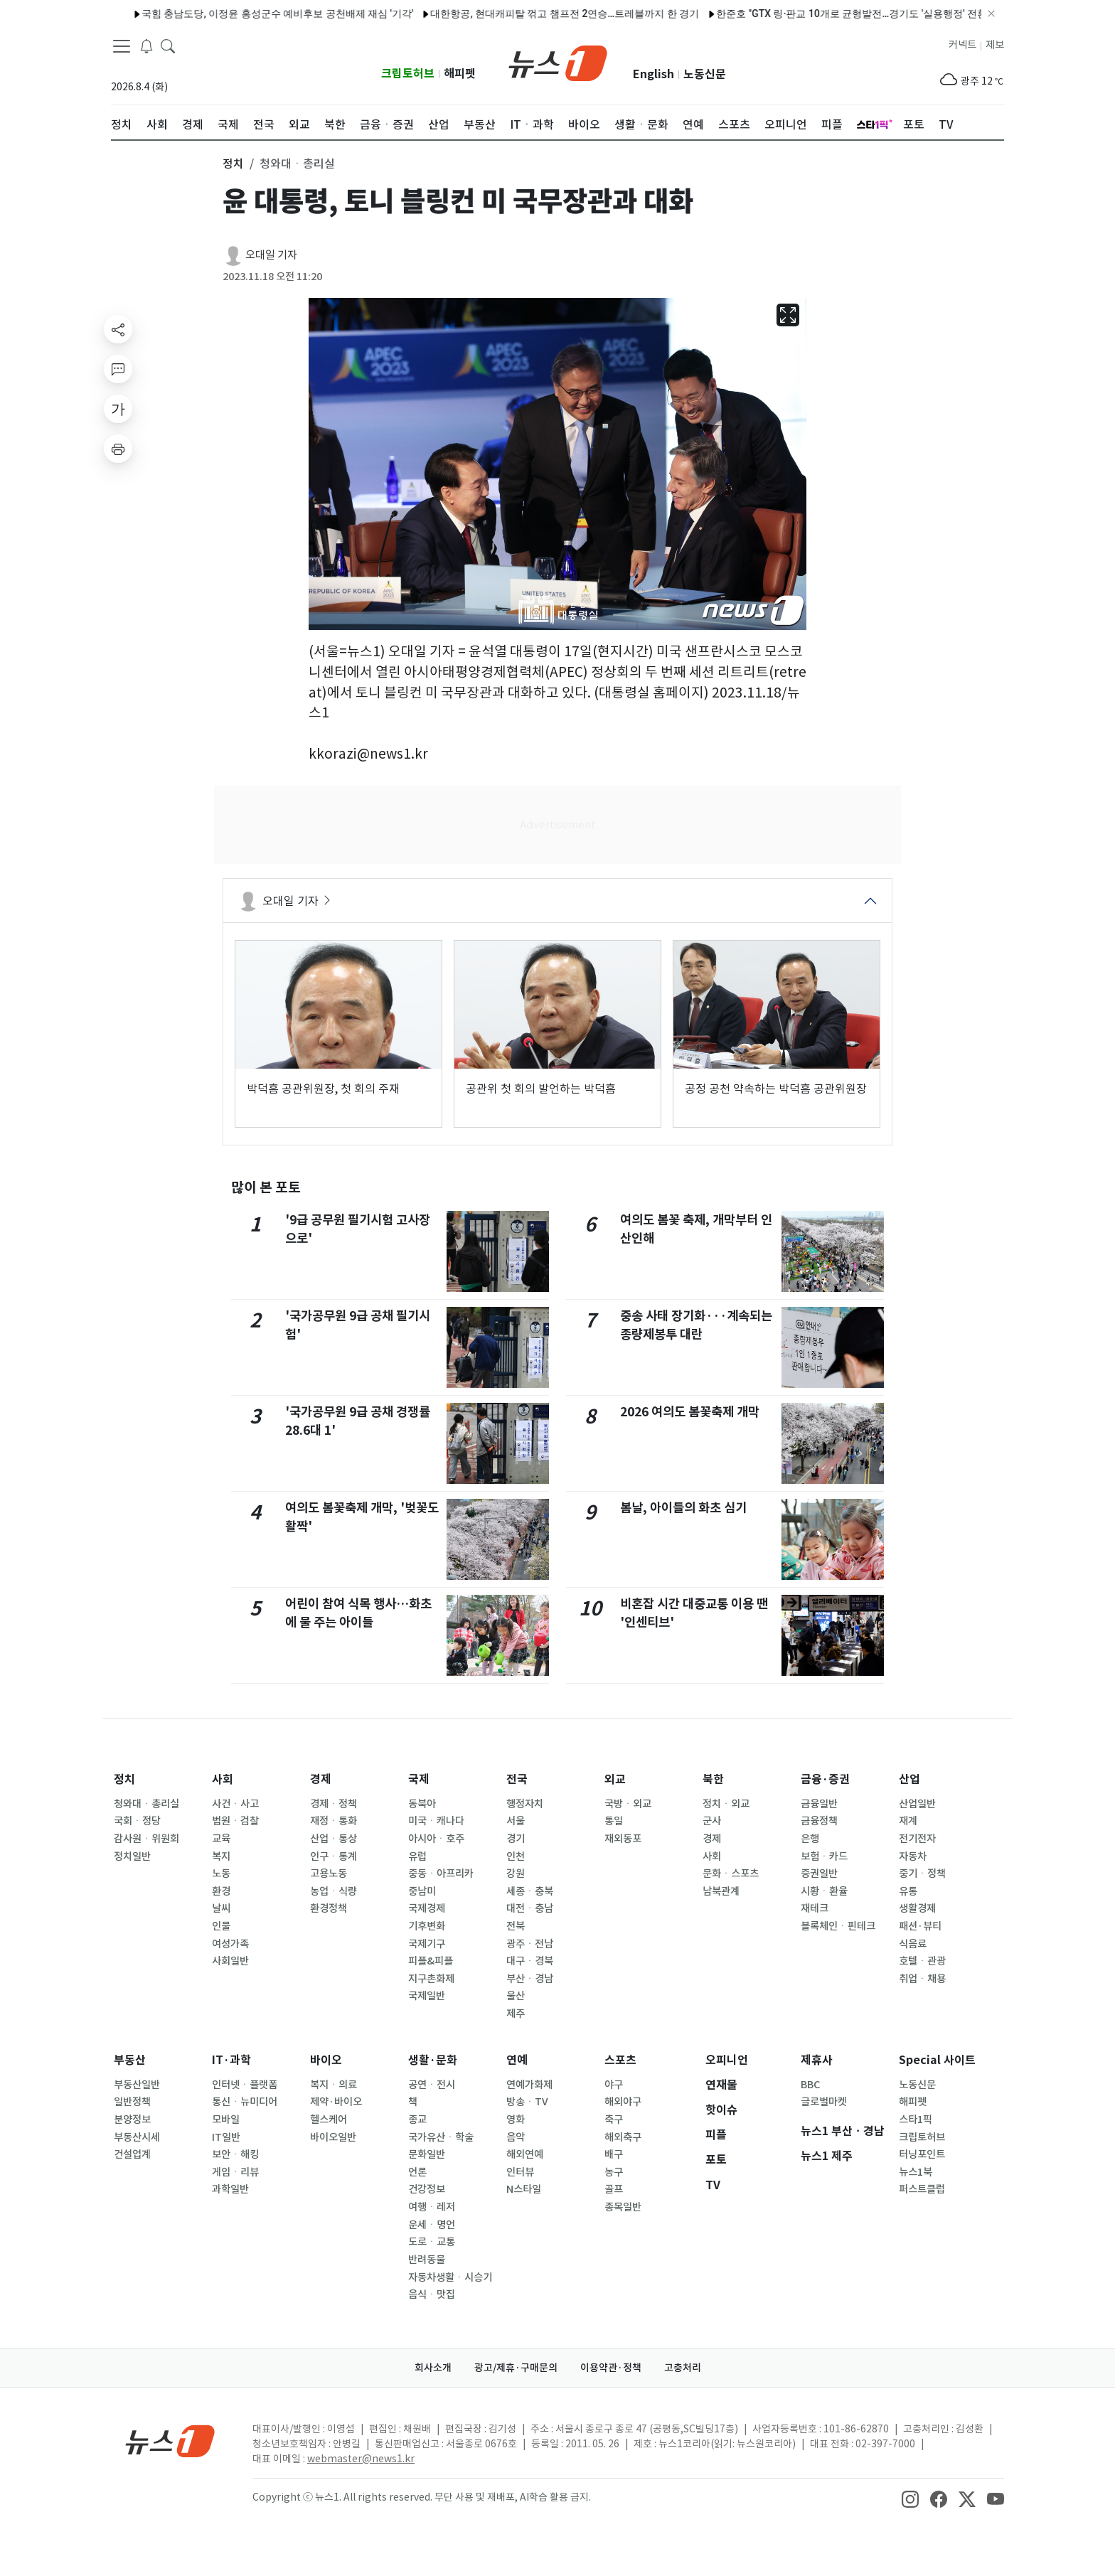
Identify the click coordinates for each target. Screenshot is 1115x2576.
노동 (221, 1873)
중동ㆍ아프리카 (441, 1873)
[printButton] (118, 448)
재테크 (814, 1908)
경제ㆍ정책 (333, 1803)
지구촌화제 (431, 1978)
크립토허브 (407, 73)
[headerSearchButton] (168, 45)
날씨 (221, 1908)
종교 (417, 2119)
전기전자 (917, 1838)
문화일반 (426, 2154)
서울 (515, 1821)
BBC (810, 2084)
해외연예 (524, 2154)
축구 (613, 2119)
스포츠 (620, 2060)
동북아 (422, 1803)
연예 (517, 2060)
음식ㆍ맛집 (431, 2294)
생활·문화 (432, 2060)
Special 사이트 (937, 2060)
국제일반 (426, 1995)
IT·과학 (231, 2060)
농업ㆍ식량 (333, 1891)
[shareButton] (118, 329)
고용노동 (328, 1873)
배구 (613, 2154)
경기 (515, 1838)
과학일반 (230, 2189)
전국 (517, 1779)
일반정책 (132, 2101)
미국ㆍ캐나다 (436, 1821)
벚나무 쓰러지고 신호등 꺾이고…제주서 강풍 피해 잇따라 (820, 13)
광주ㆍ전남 (529, 1944)
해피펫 (460, 73)
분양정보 (132, 2119)
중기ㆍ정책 (922, 1873)
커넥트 (962, 44)
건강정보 (426, 2189)
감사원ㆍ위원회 (146, 1838)
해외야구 (622, 2101)
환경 (221, 1891)
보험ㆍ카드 (824, 1856)
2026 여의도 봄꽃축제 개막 (689, 1412)
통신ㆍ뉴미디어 (244, 2101)
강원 (515, 1873)
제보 (995, 44)
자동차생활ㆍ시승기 (450, 2277)
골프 (613, 2189)
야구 (613, 2084)
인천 (515, 1856)
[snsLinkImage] (910, 2498)
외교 (615, 1779)
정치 (124, 1779)
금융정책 (819, 1821)
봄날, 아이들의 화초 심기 (683, 1508)
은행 (810, 1838)
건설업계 (132, 2154)
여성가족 (230, 1944)
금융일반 (819, 1803)
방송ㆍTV (527, 2101)
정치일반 (132, 1856)
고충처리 (682, 2367)
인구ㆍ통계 (333, 1856)
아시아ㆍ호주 (436, 1838)
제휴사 (817, 2060)
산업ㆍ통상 (333, 1838)
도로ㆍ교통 (431, 2241)
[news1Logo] (170, 2440)
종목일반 (622, 2207)
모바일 (226, 2119)
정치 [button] (233, 163)
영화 (515, 2119)
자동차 (913, 1856)
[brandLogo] (558, 62)
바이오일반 (333, 2137)
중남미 (422, 1891)
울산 (515, 1995)
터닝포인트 (922, 2154)
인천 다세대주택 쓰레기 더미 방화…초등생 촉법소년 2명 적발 (285, 13)
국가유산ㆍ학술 (441, 2137)
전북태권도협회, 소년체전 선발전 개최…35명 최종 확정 (557, 13)
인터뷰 (520, 2172)
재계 (908, 1821)
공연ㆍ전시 (431, 2084)
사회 (222, 1779)
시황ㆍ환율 (824, 1891)
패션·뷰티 (920, 1926)
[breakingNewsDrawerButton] (146, 45)
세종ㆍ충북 (529, 1891)
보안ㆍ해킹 (235, 2154)
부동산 (130, 2060)
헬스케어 (328, 2119)
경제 (320, 1779)
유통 (908, 1891)
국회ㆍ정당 (137, 1821)
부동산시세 (137, 2137)
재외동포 (622, 1838)
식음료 (913, 1944)
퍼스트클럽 (922, 2189)
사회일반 (230, 1961)
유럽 (417, 1856)
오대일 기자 (271, 255)
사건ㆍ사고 (235, 1803)
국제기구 (426, 1944)
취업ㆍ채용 (922, 1978)
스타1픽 (915, 2119)
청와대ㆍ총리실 (146, 1803)
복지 (221, 1856)
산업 (909, 1779)
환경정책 (328, 1908)
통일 (613, 1821)
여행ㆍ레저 (431, 2207)
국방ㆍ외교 (627, 1803)
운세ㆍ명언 (431, 2224)
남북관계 (721, 1891)
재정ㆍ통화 (333, 1821)
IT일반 (226, 2137)
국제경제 (426, 1908)
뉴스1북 (915, 2172)
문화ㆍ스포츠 (731, 1873)
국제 (419, 1779)
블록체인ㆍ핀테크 (838, 1926)
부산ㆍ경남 (529, 1978)
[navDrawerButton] (121, 46)
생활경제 (917, 1908)
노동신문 (704, 74)
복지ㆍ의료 (333, 2084)
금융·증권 (825, 1779)
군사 (712, 1821)
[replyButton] (118, 369)
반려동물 (426, 2259)
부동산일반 (137, 2084)
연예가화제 (529, 2084)
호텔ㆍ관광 (922, 1961)
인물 (221, 1926)
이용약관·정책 (610, 2367)
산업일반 (917, 1803)
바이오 (326, 2060)
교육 (221, 1838)
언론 (417, 2172)
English (653, 74)
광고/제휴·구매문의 (516, 2367)
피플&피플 (430, 1961)
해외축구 (622, 2137)
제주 (515, 2013)
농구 (613, 2172)
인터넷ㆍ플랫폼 (244, 2084)
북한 (713, 1779)
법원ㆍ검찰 (235, 1821)
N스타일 (523, 2189)
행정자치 (524, 1803)
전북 (515, 1926)
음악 (515, 2137)
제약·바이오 (336, 2101)
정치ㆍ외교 (726, 1803)
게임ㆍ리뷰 (235, 2172)
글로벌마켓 (824, 2101)
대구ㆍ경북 (529, 1961)
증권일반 (819, 1873)
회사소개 (433, 2367)
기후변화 (426, 1926)
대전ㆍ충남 (529, 1908)
